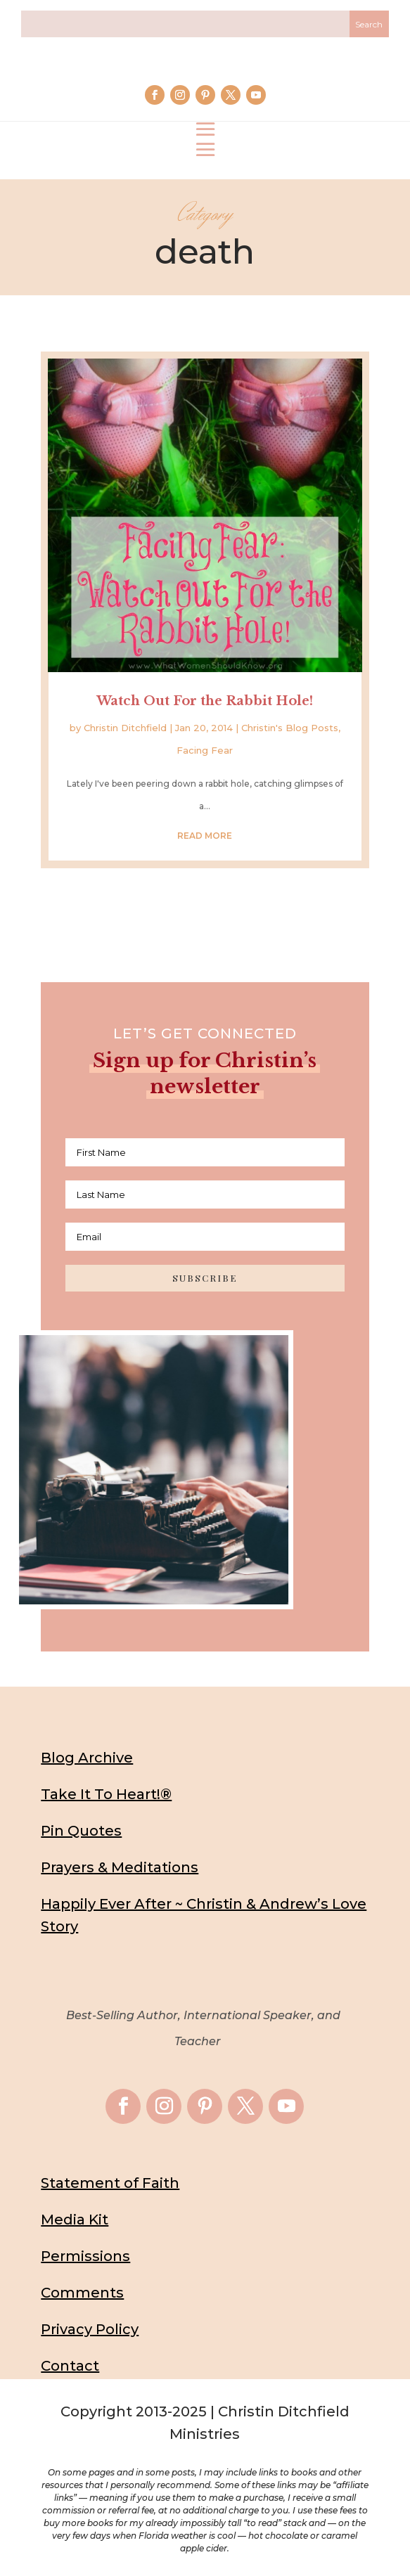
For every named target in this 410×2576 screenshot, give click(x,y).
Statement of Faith (110, 2183)
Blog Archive (87, 1757)
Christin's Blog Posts (289, 727)
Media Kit (74, 2219)
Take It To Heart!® (106, 1794)
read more (204, 835)
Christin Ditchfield (125, 727)
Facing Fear (205, 750)
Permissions (85, 2256)
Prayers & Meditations (119, 1867)
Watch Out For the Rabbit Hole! (204, 701)
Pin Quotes (81, 1830)
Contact (70, 2365)
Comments (82, 2292)
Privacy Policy (90, 2329)
